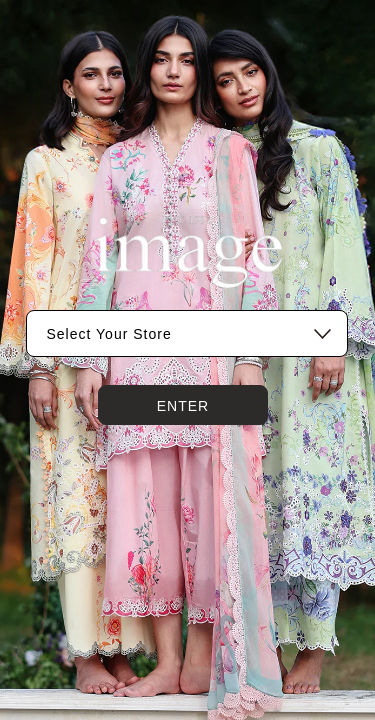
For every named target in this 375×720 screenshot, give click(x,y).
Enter (183, 406)
